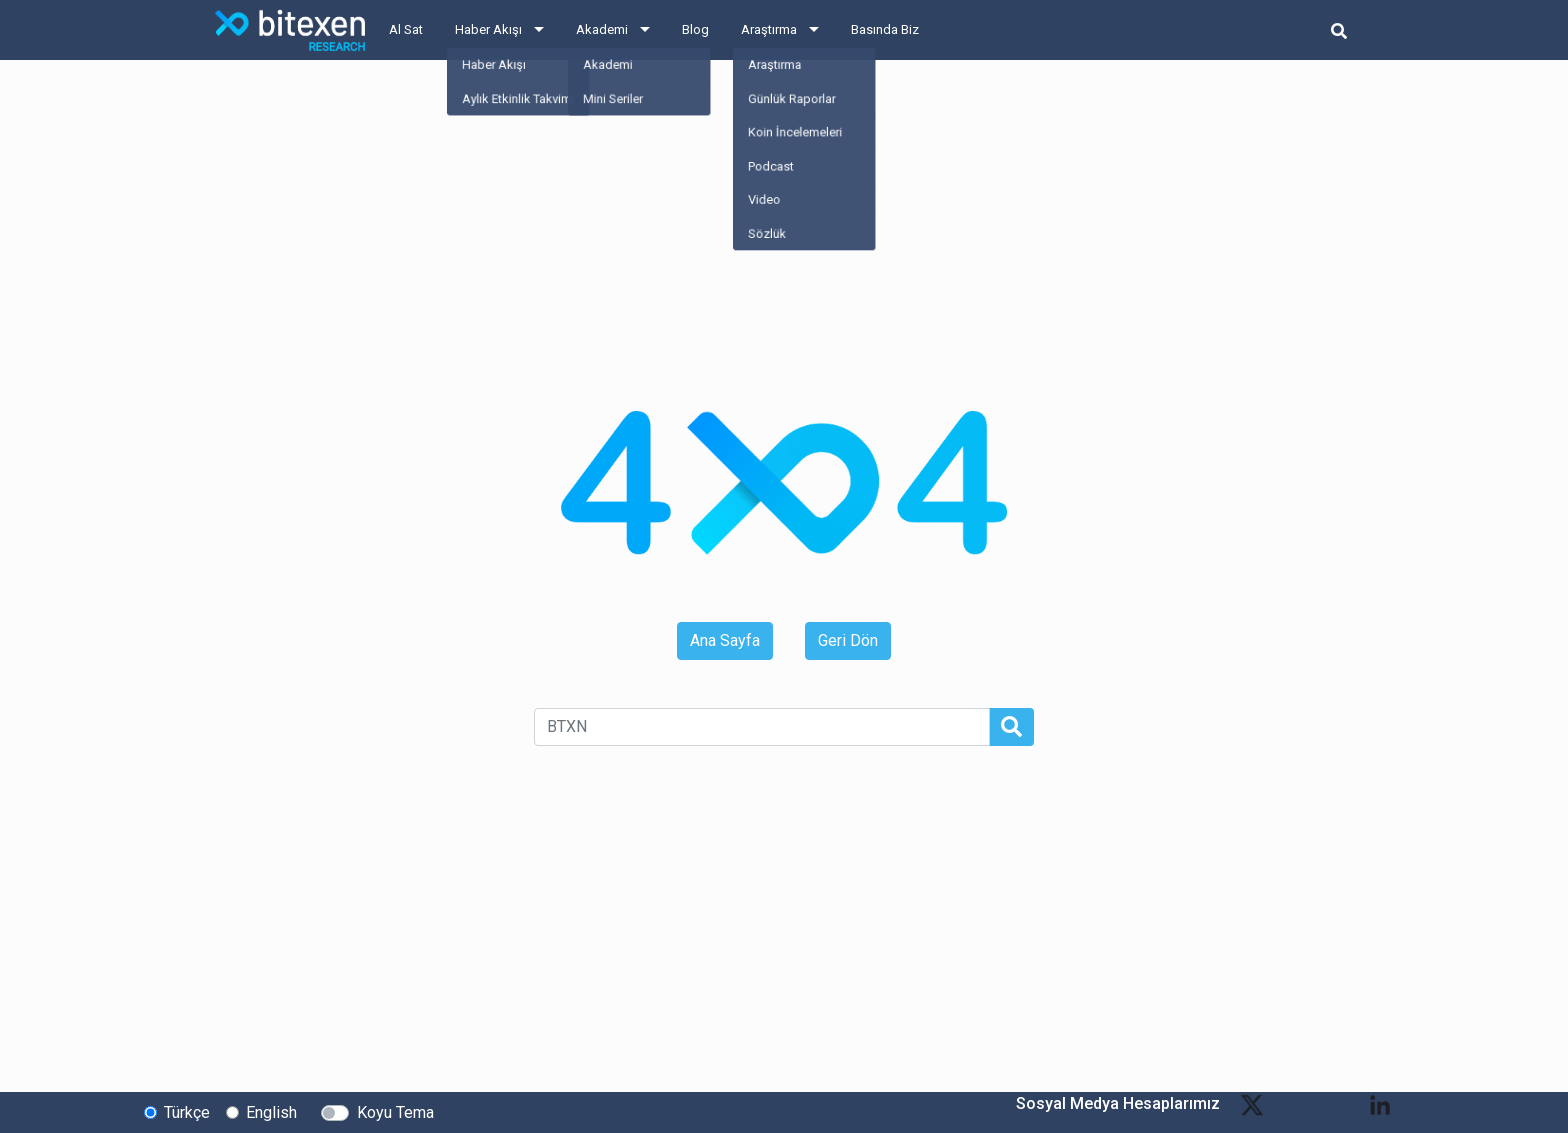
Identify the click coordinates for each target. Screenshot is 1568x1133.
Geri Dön (848, 640)
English (271, 1111)
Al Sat (406, 29)
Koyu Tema (395, 1111)
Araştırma (769, 29)
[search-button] (1339, 30)
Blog (695, 29)
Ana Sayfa (725, 640)
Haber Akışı (488, 29)
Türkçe (187, 1111)
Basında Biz (885, 29)
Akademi (602, 29)
